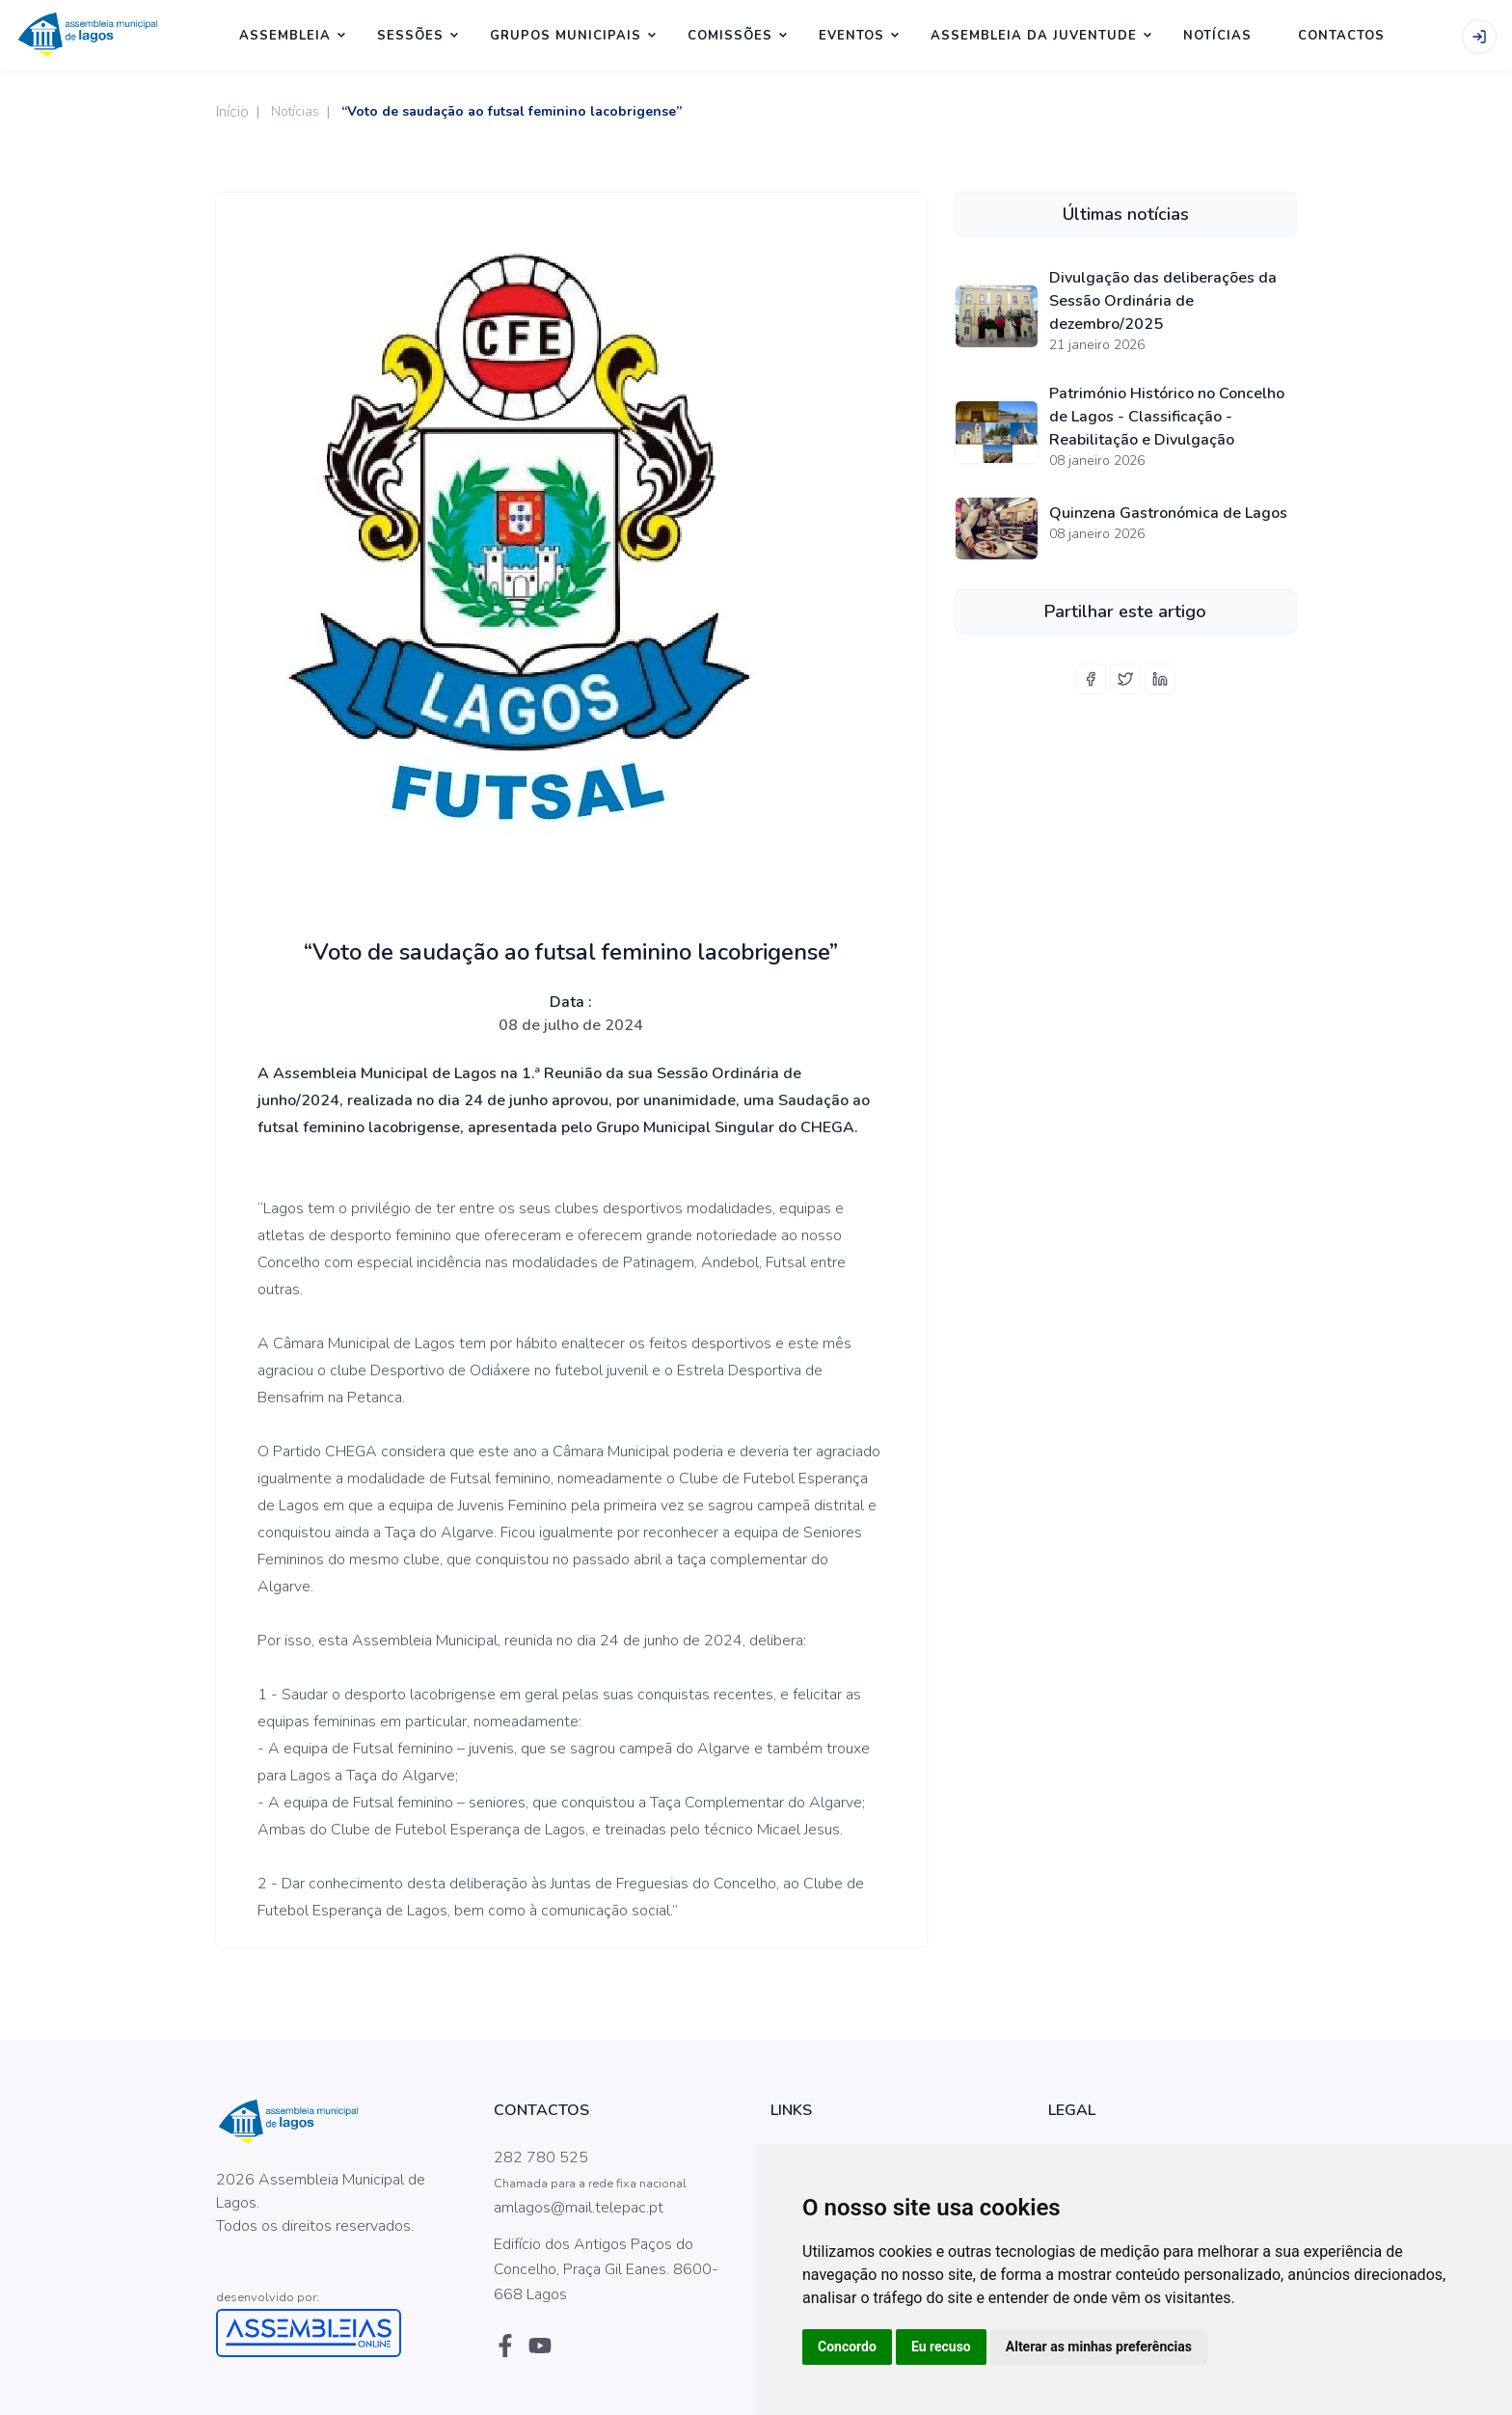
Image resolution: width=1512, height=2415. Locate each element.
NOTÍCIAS (1217, 35)
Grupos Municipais (565, 35)
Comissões (730, 35)
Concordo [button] (847, 2346)
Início (232, 111)
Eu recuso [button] (941, 2346)
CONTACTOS (1341, 35)
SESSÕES (410, 35)
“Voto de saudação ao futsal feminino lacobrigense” (511, 111)
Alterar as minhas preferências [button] (1099, 2346)
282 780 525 (541, 2157)
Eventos (851, 35)
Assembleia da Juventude (1034, 35)
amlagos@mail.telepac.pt (578, 2207)
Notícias (295, 111)
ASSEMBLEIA (285, 35)
